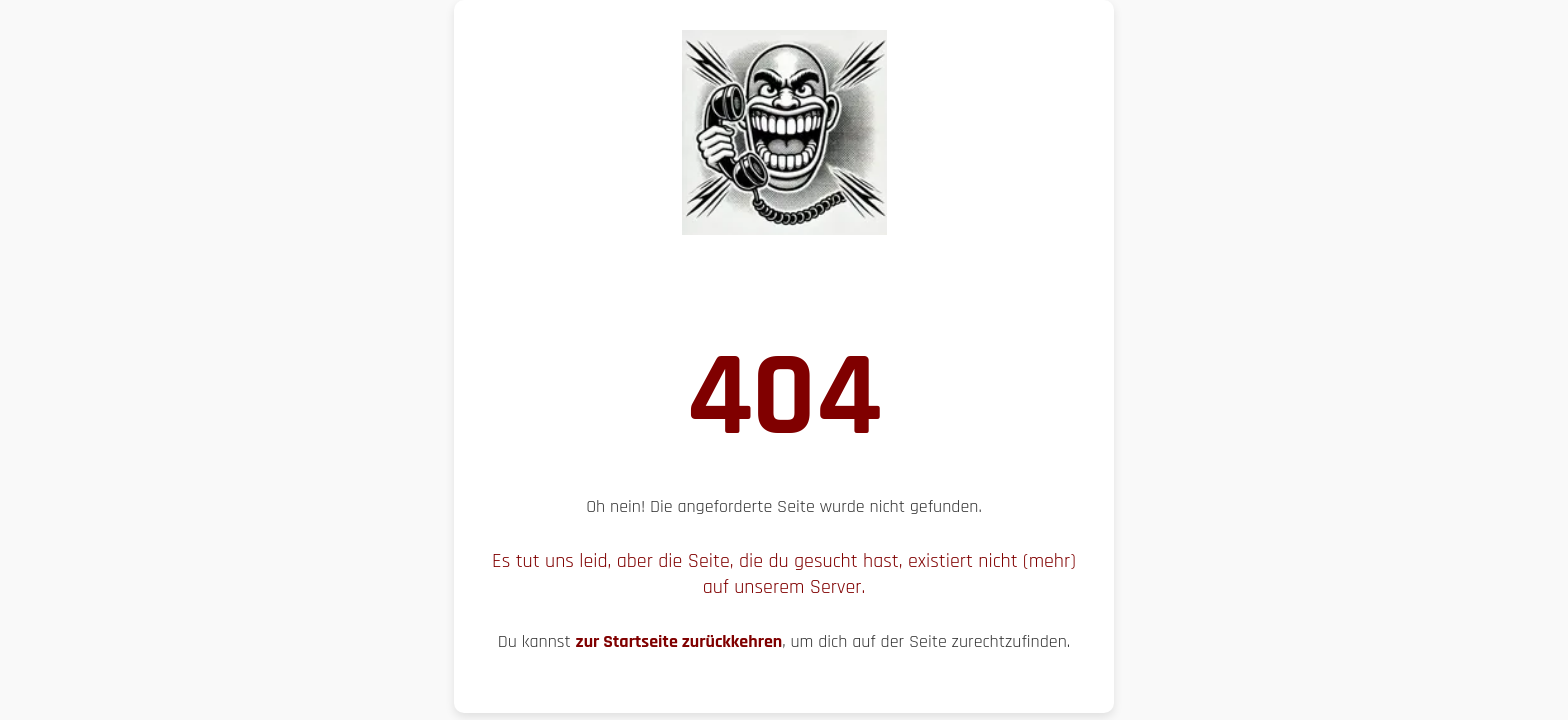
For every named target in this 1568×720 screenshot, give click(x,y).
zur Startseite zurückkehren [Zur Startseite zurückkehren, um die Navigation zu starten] (679, 641)
